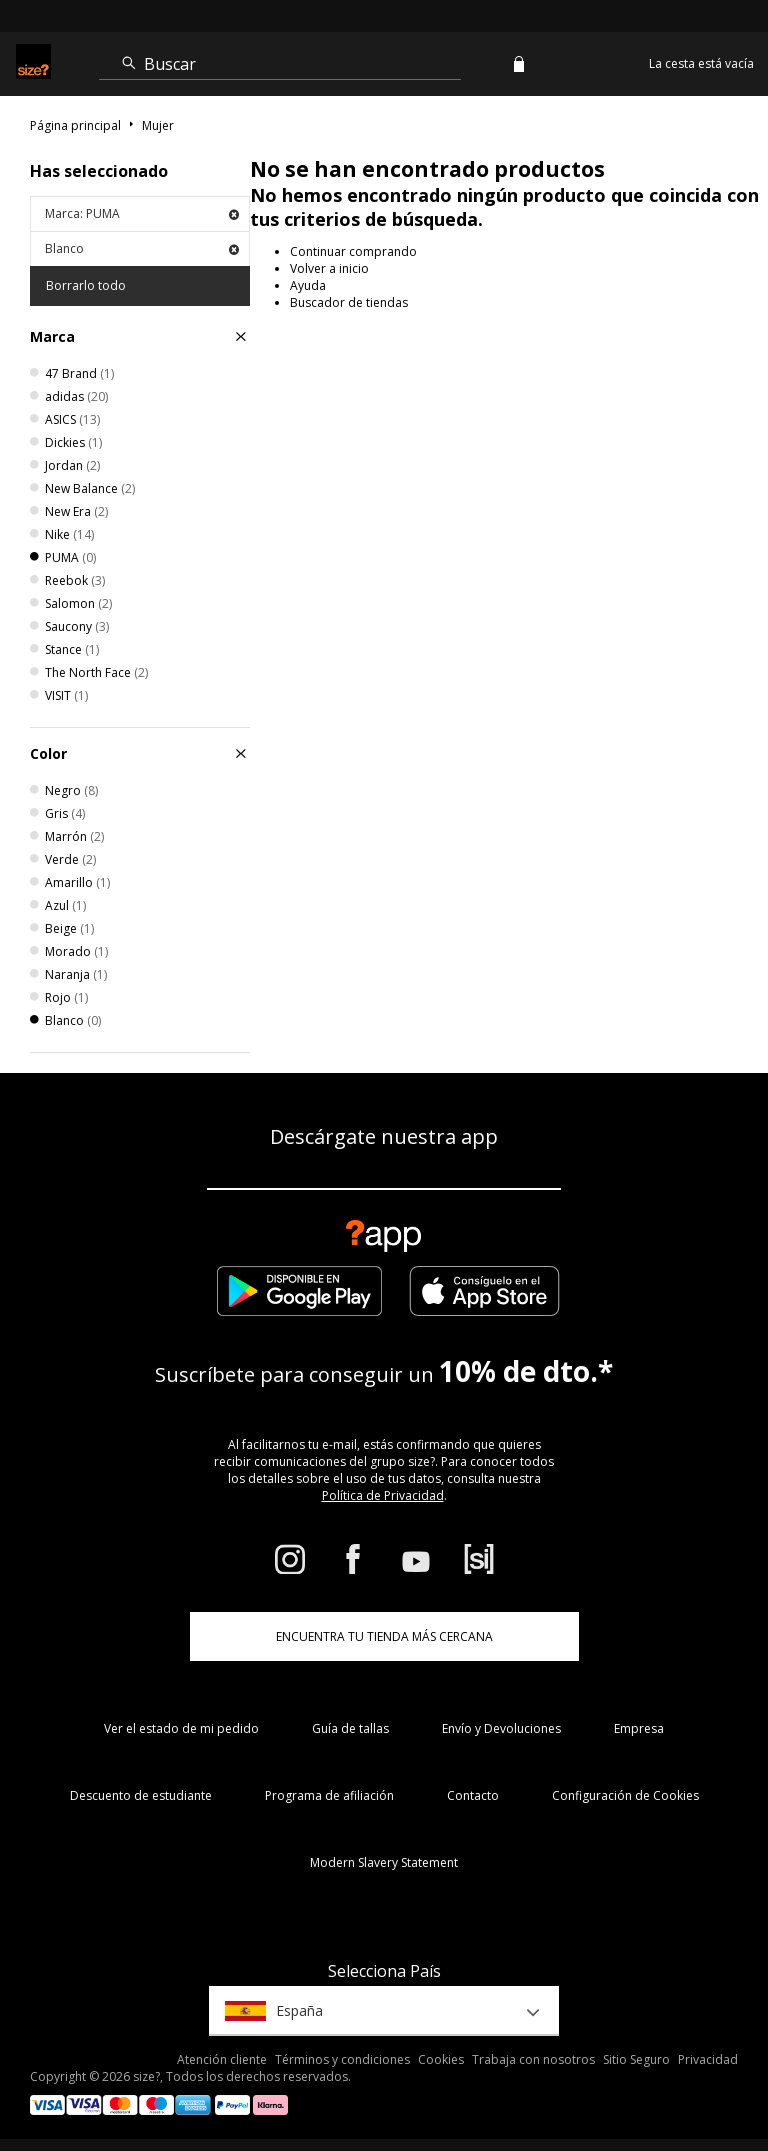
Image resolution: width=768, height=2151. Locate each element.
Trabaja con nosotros (533, 2059)
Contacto (473, 1795)
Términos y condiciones (342, 2059)
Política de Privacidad (383, 1495)
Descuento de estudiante (141, 1795)
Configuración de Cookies (625, 1795)
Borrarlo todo (86, 285)
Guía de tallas (350, 1728)
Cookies (441, 2059)
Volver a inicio (329, 268)
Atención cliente (222, 2059)
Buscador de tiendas (349, 302)
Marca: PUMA (142, 213)
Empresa (639, 1728)
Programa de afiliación (329, 1795)
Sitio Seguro (636, 2059)
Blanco (142, 248)
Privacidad (708, 2059)
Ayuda (308, 285)
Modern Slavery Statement (384, 1862)
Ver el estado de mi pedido (181, 1728)
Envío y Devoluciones (501, 1728)
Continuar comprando (353, 251)
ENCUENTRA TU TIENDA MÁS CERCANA (384, 1636)
